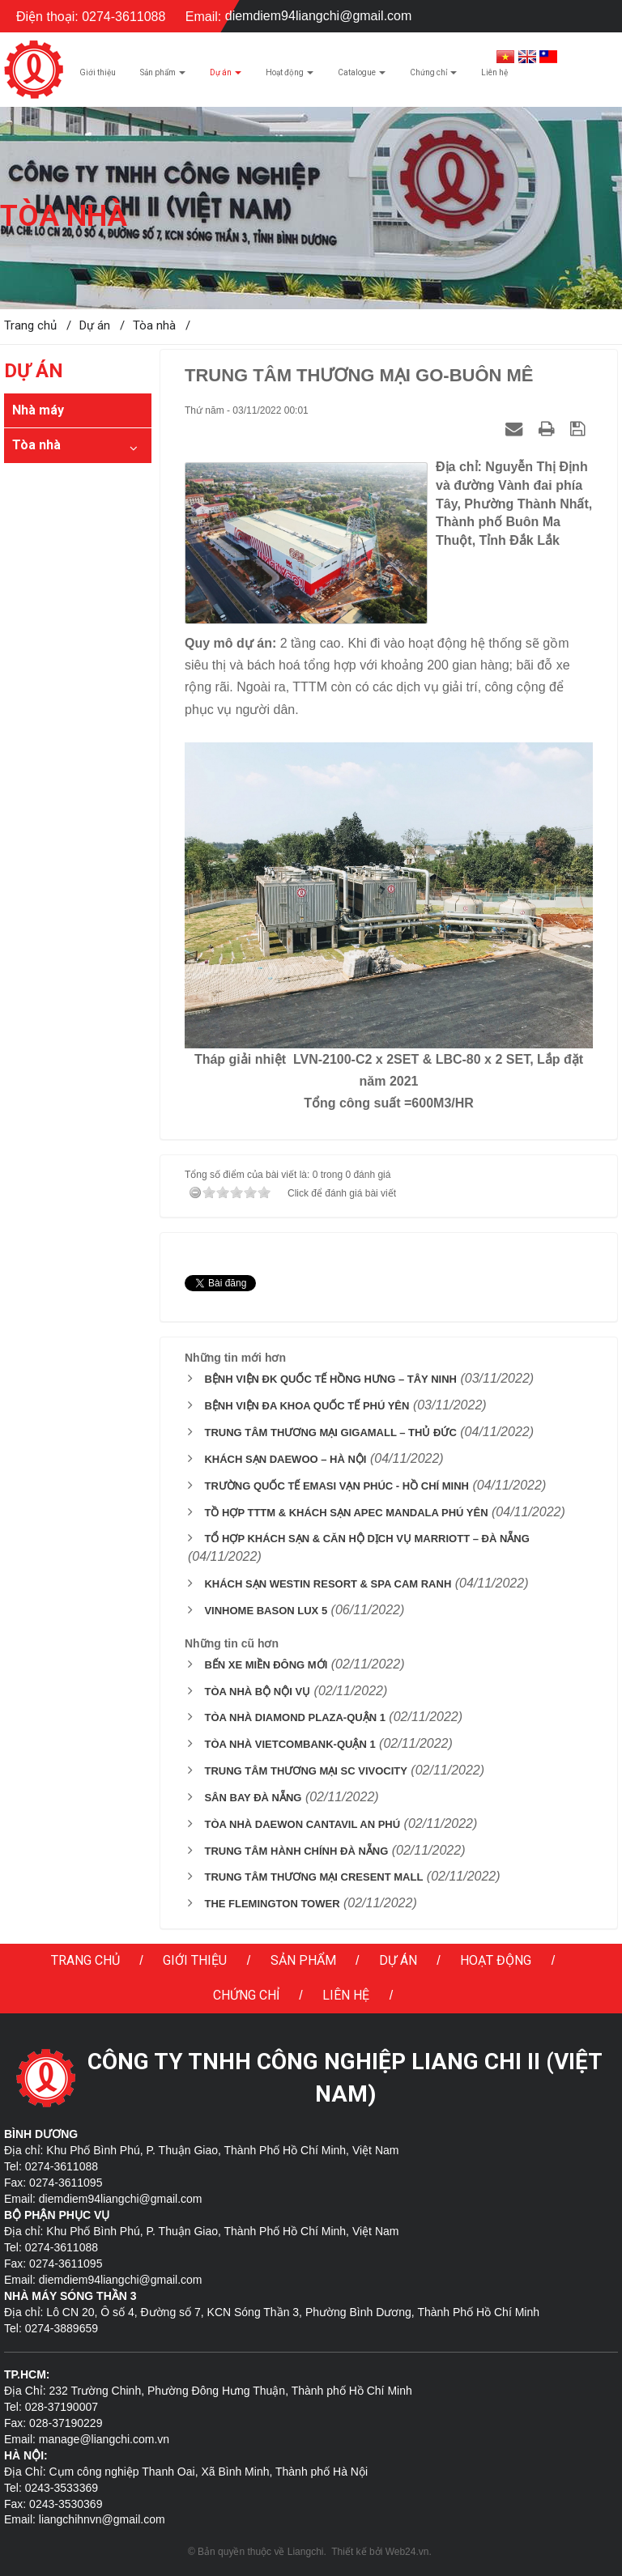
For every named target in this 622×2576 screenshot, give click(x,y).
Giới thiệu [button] (97, 72)
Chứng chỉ (246, 1995)
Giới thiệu (195, 1960)
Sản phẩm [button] (162, 77)
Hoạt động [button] (289, 77)
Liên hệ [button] (494, 72)
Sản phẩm (303, 1960)
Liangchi (306, 2551)
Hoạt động (495, 1960)
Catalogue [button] (362, 77)
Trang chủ (85, 1960)
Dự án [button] (225, 77)
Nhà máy (38, 410)
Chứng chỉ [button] (433, 77)
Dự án (398, 1960)
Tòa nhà (36, 445)
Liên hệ (345, 1995)
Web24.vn (407, 2551)
